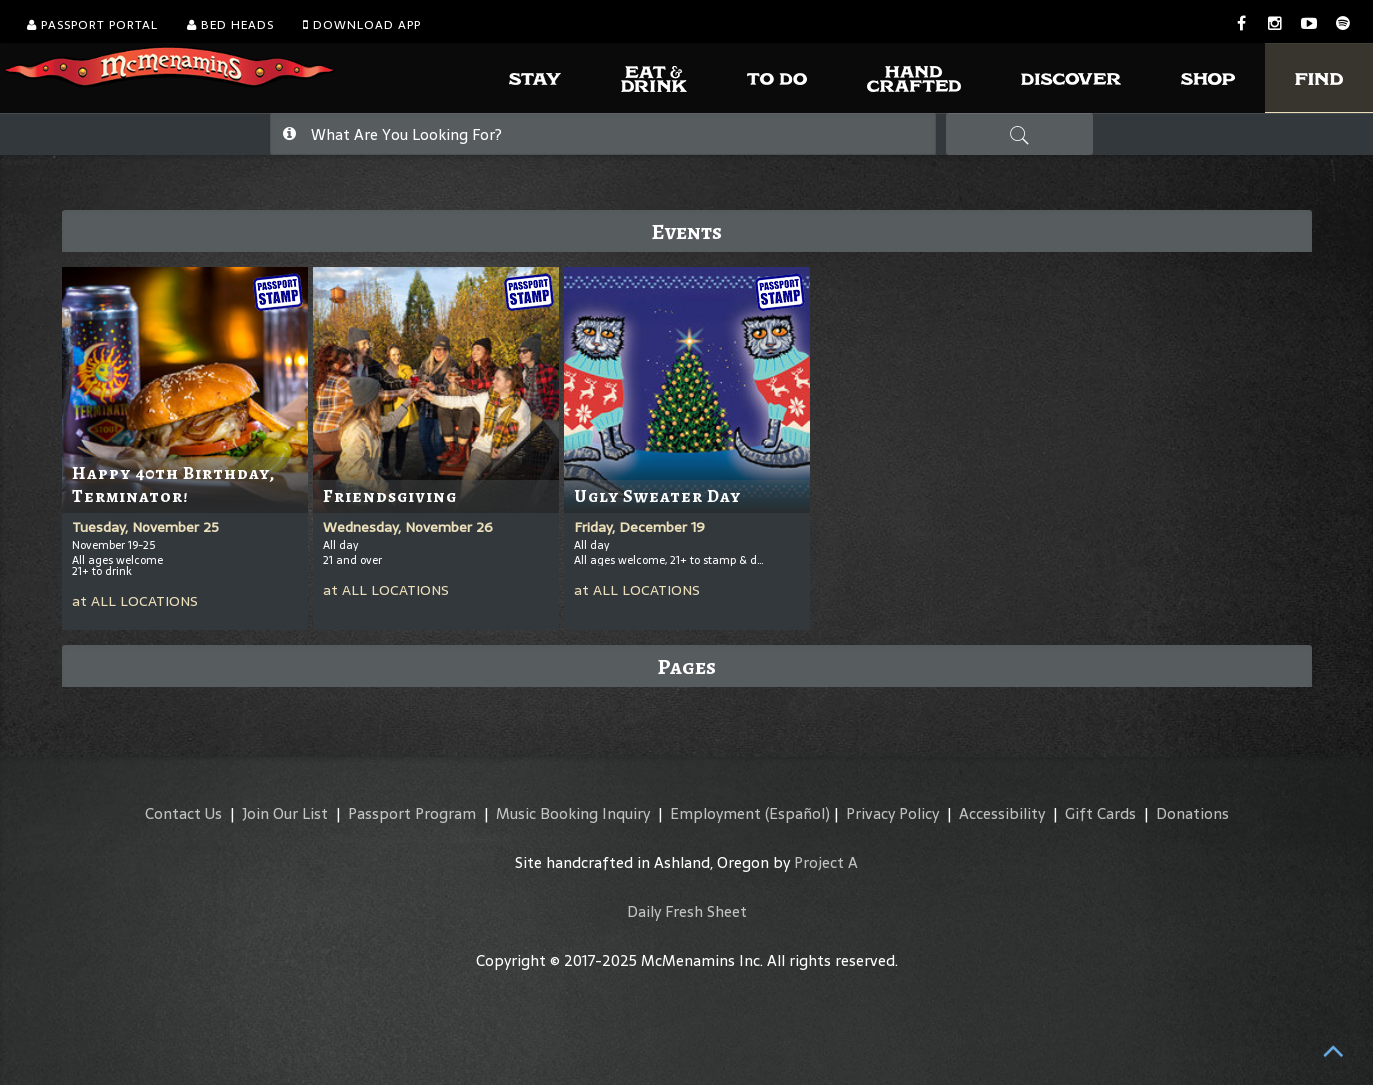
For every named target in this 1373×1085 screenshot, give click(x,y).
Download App (362, 25)
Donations (1192, 813)
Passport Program (412, 813)
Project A (826, 862)
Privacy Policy (892, 813)
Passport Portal (92, 25)
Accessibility (1002, 813)
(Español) (797, 813)
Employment (715, 813)
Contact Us (183, 813)
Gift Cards (1100, 813)
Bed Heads (230, 25)
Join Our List (285, 813)
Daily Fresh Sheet (687, 911)
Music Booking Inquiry (573, 813)
